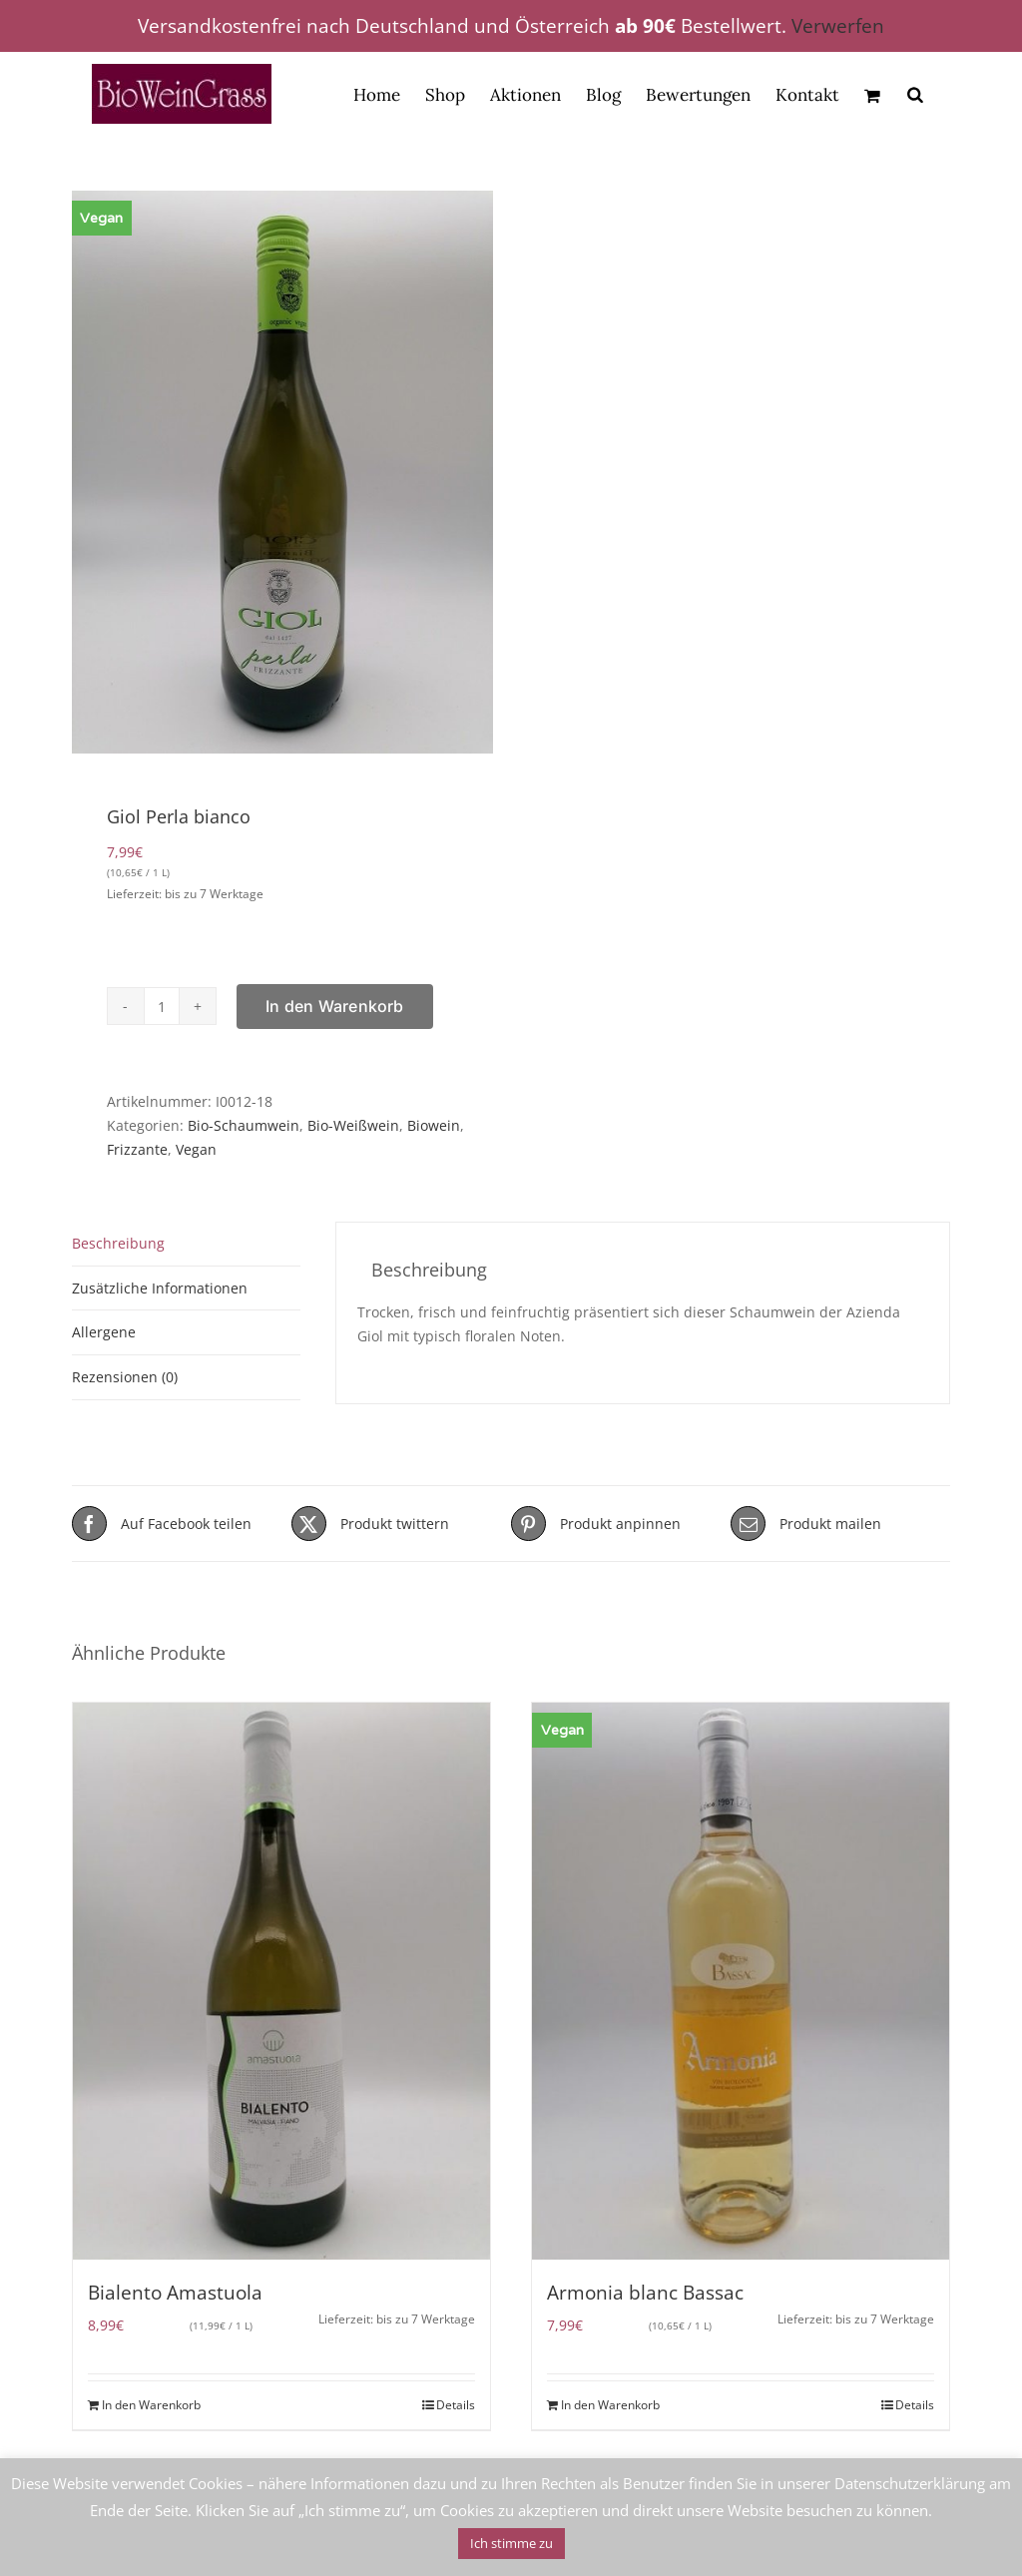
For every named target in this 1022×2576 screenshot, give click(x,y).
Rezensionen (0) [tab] (125, 1376)
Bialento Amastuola (175, 2293)
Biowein (433, 1125)
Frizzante (137, 1149)
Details (455, 2404)
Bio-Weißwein (353, 1125)
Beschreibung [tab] (118, 1243)
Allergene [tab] (104, 1331)
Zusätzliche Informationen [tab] (160, 1288)
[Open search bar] (915, 94)
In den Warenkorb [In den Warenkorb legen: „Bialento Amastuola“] (151, 2404)
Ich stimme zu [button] (511, 2543)
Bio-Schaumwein (243, 1125)
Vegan (196, 1149)
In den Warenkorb (334, 1006)
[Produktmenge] (162, 1006)
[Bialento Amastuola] (281, 1981)
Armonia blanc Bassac (645, 2293)
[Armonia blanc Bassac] (740, 1981)
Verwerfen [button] (837, 26)
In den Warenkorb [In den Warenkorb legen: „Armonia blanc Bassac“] (610, 2404)
